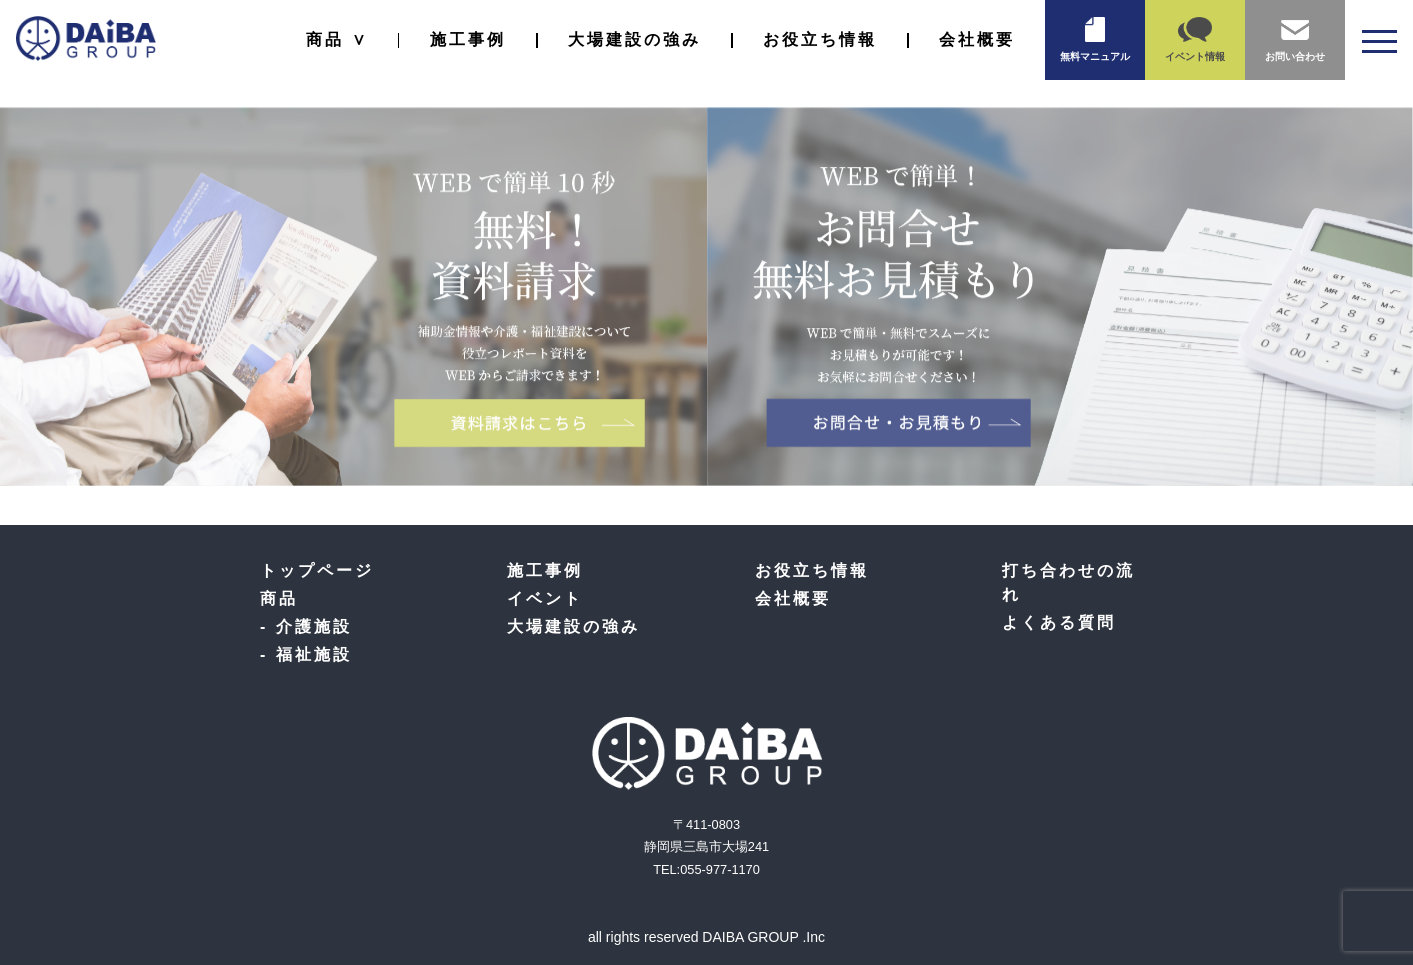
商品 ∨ (336, 39)
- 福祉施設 (306, 654)
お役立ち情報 (820, 39)
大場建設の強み (634, 39)
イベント (545, 598)
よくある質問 (1059, 622)
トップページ (317, 570)
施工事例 (468, 39)
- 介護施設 (306, 626)
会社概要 (977, 39)
